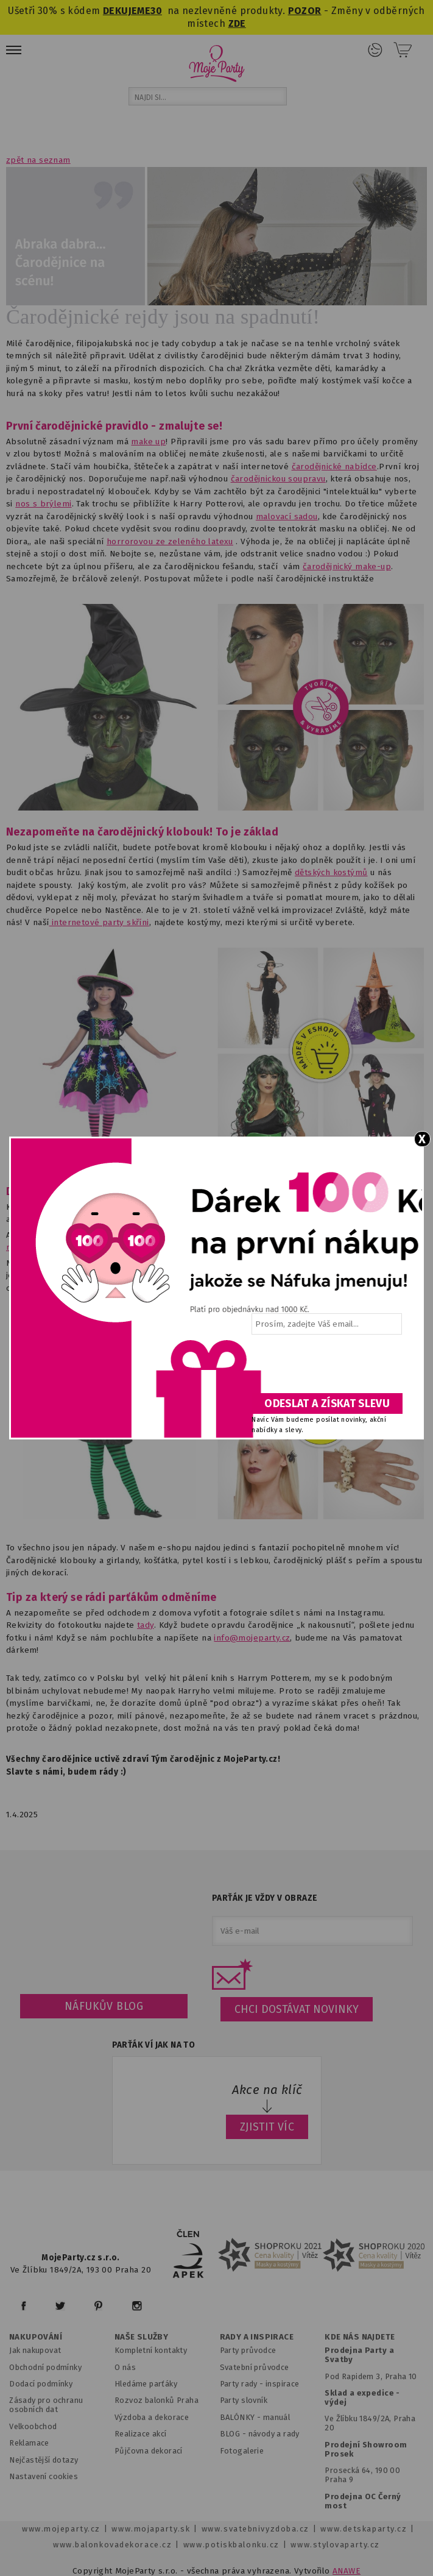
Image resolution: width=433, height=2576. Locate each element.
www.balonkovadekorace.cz (112, 2544)
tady (145, 1625)
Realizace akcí (140, 2433)
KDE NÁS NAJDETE (360, 2337)
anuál (280, 2417)
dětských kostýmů (331, 872)
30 (156, 10)
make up (148, 441)
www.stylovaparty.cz (334, 2544)
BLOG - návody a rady (260, 2433)
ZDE (237, 23)
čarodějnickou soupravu (278, 479)
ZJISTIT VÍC (267, 2127)
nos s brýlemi (43, 504)
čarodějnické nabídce (334, 466)
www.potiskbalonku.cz (231, 2544)
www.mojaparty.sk (150, 2528)
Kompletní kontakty (150, 2350)
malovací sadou (287, 516)
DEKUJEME (126, 10)
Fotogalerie (242, 2450)
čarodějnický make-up (347, 566)
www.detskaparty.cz (363, 2528)
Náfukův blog (104, 2006)
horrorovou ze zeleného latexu (170, 541)
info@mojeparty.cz (252, 1638)
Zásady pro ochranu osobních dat (46, 2405)
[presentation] (325, 1368)
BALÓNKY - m (245, 2417)
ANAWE (347, 2571)
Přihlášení (375, 50)
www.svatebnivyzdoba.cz (255, 2528)
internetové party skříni (99, 922)
